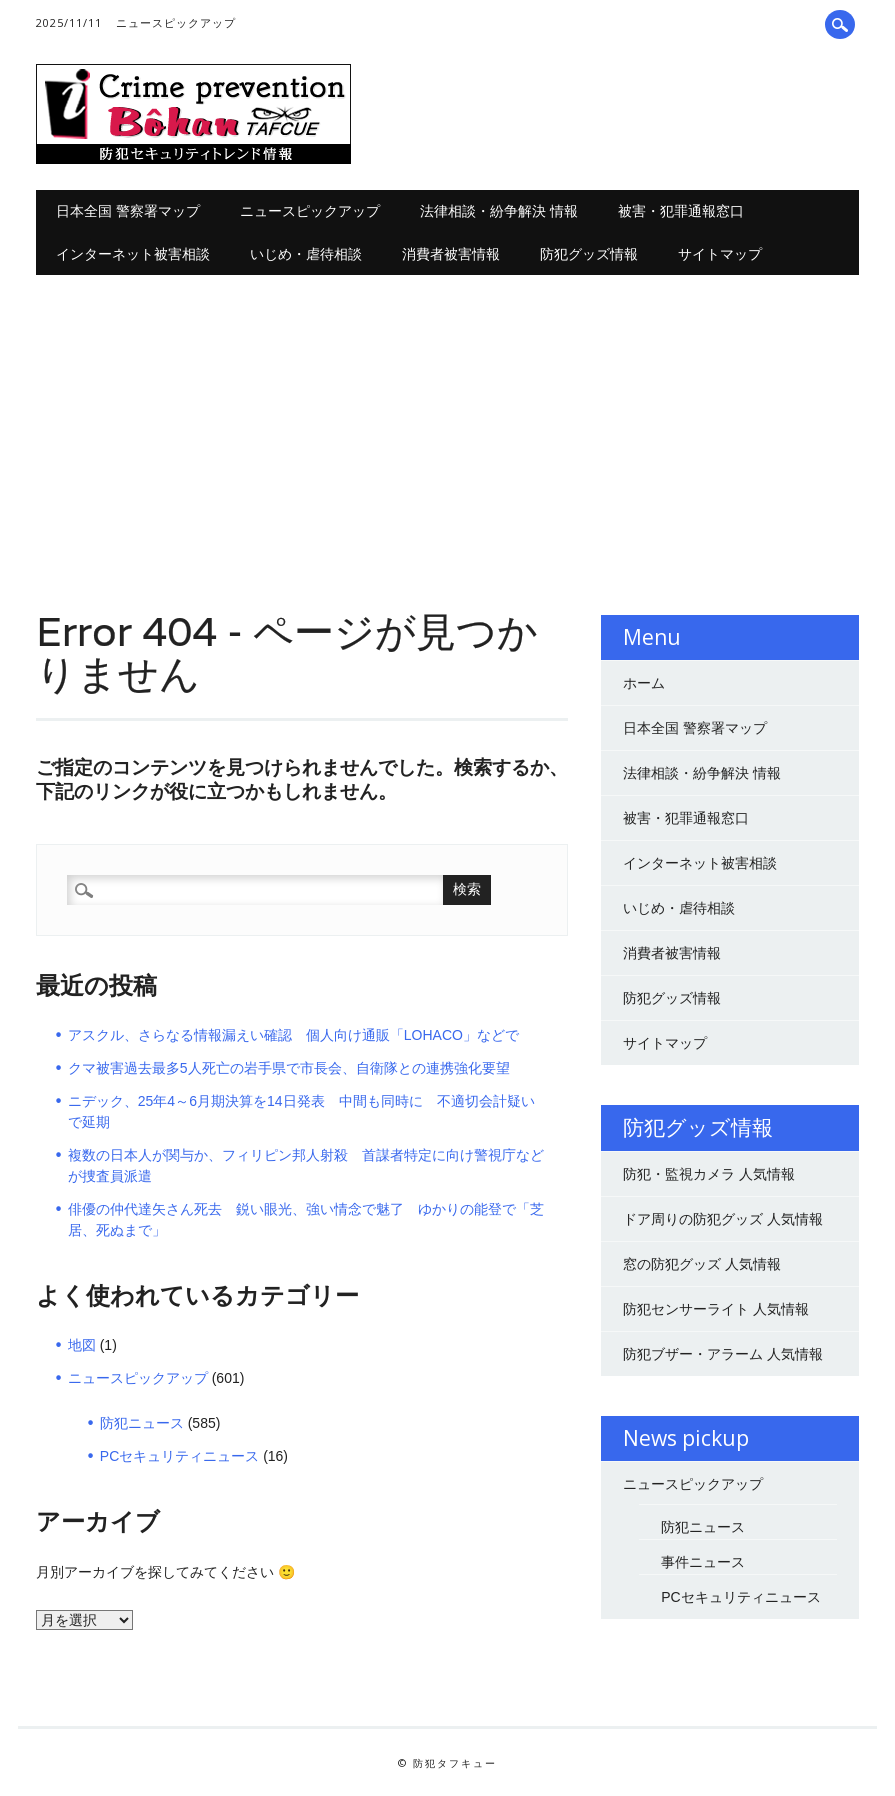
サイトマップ (720, 253)
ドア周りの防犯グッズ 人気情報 (723, 1219)
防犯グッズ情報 (589, 253)
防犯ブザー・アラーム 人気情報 (723, 1354)
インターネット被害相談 (133, 253)
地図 (82, 1345)
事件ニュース (703, 1562)
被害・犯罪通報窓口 (681, 210)
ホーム (644, 683)
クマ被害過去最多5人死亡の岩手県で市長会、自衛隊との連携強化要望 (289, 1068)
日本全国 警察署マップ (128, 210)
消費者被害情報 (451, 253)
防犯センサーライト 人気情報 (716, 1309)
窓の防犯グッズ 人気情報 (702, 1264)
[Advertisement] (447, 425)
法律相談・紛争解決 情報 (499, 210)
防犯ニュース (142, 1423)
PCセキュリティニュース (179, 1456)
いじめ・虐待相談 (306, 253)
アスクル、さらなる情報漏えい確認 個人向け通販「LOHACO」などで (293, 1035)
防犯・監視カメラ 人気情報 (709, 1174)
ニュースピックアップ (176, 22)
